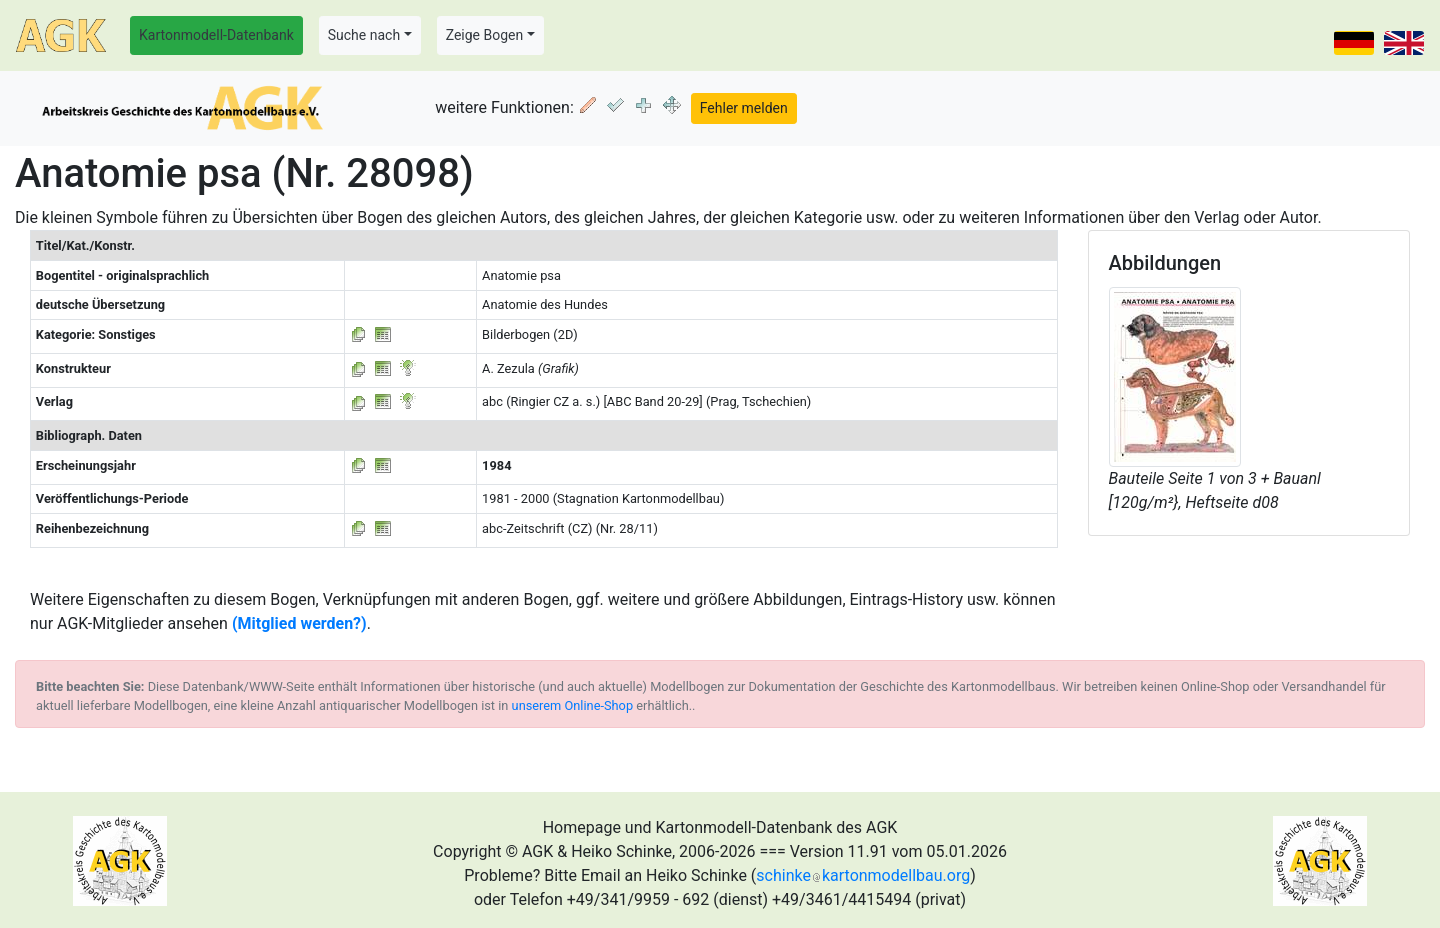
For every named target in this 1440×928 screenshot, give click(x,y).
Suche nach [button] (364, 35)
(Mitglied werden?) (299, 623)
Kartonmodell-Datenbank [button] (216, 35)
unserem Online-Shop (573, 705)
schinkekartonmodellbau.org (863, 875)
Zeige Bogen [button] (485, 35)
